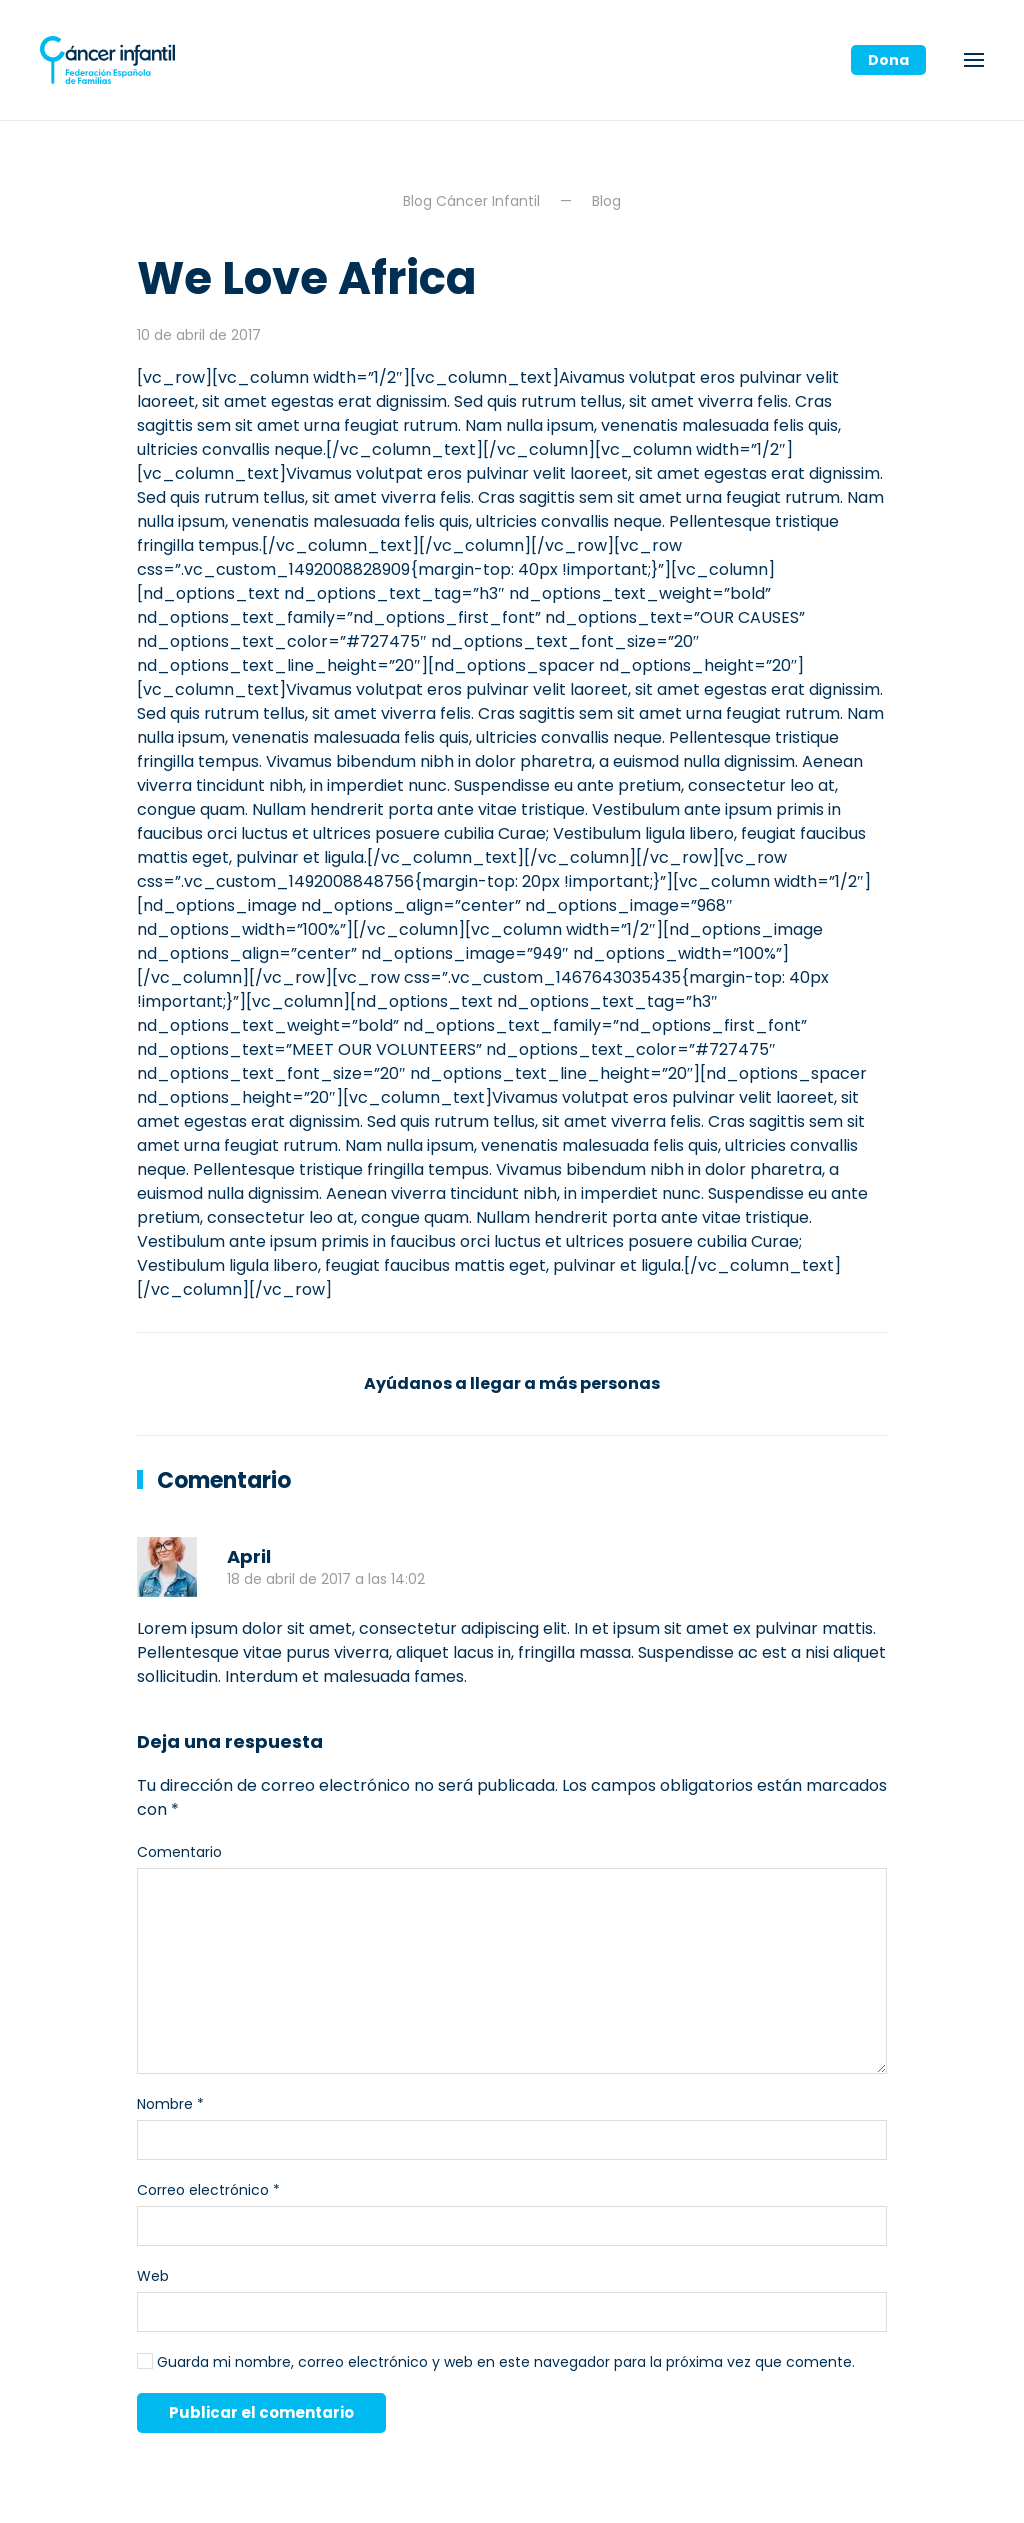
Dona (888, 60)
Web (153, 2276)
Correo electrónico (208, 2190)
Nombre (170, 2104)
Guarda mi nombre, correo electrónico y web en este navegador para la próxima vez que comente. (496, 2362)
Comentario (179, 1852)
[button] (974, 60)
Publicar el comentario (261, 2412)
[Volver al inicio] (107, 60)
